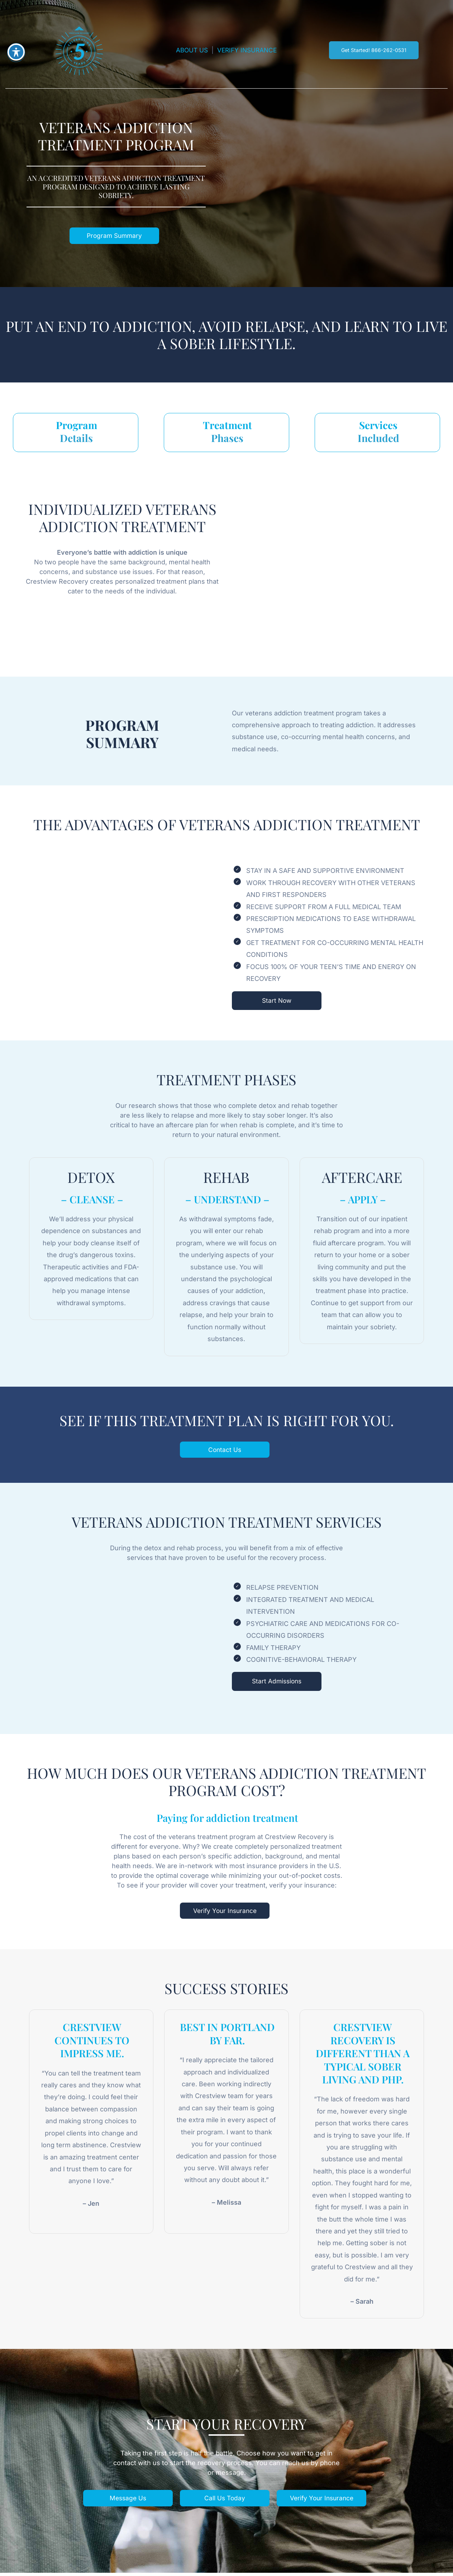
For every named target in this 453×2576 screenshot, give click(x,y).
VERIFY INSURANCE (247, 50)
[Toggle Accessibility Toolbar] (16, 52)
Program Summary (114, 236)
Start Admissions (277, 1684)
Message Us (127, 2501)
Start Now (276, 1002)
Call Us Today (224, 2501)
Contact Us (225, 1452)
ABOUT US (190, 50)
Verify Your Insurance (224, 1913)
